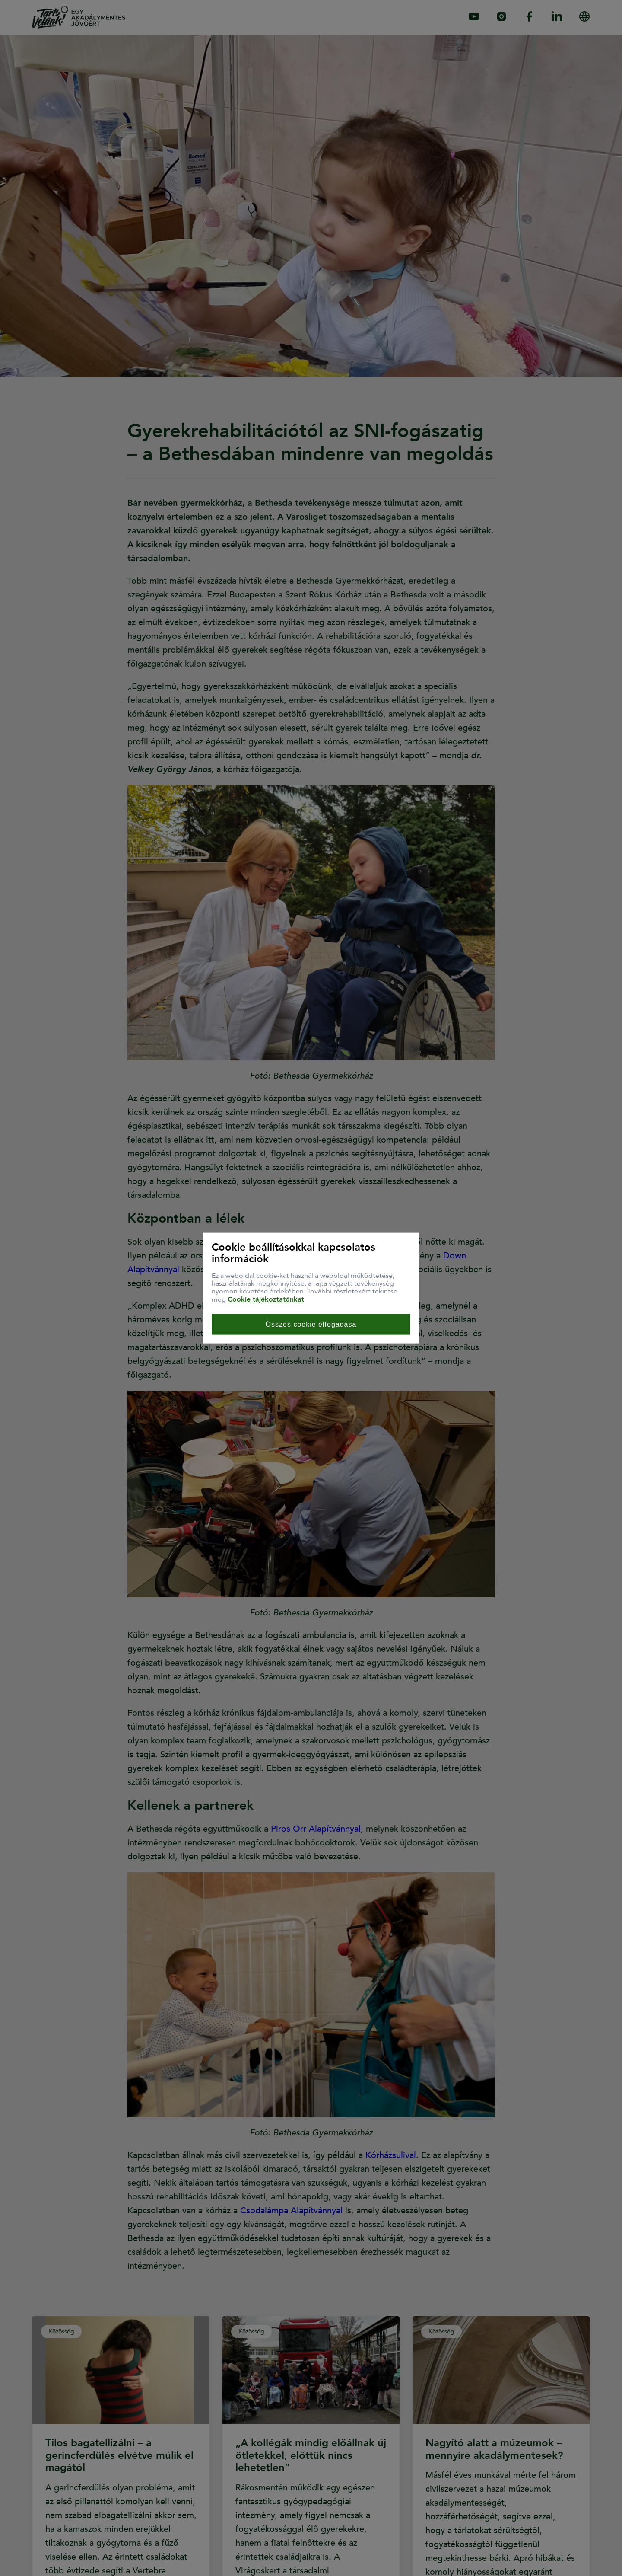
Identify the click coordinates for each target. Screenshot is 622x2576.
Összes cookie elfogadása (311, 1324)
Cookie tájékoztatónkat (266, 1299)
